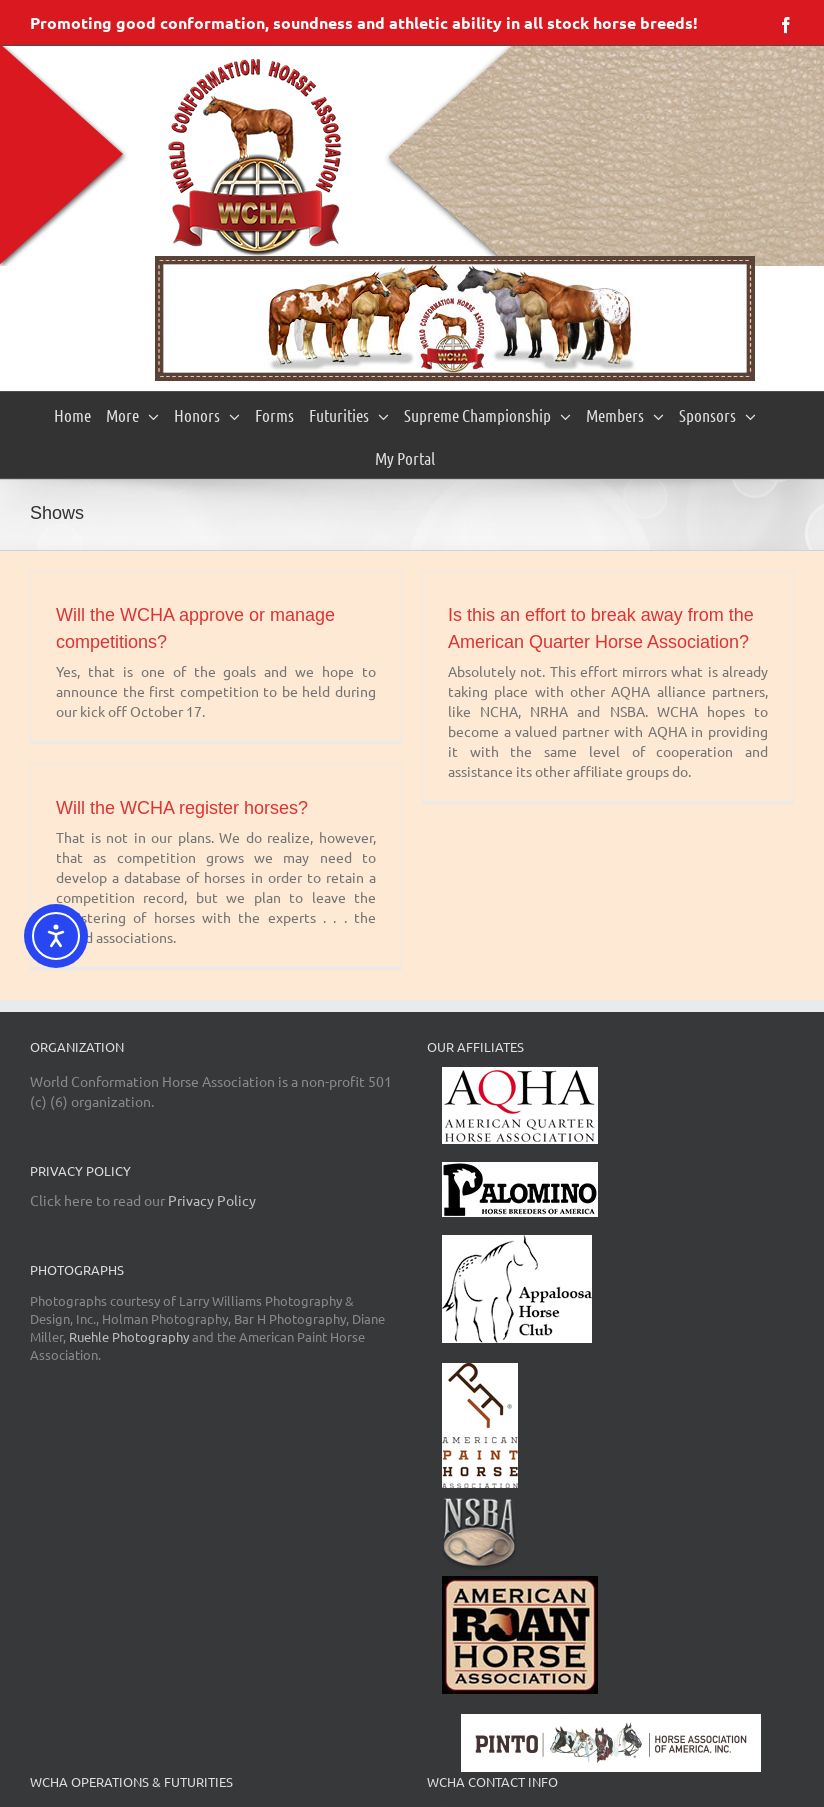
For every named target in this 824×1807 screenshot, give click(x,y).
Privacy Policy (212, 1200)
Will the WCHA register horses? (182, 808)
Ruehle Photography (129, 1336)
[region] (455, 318)
